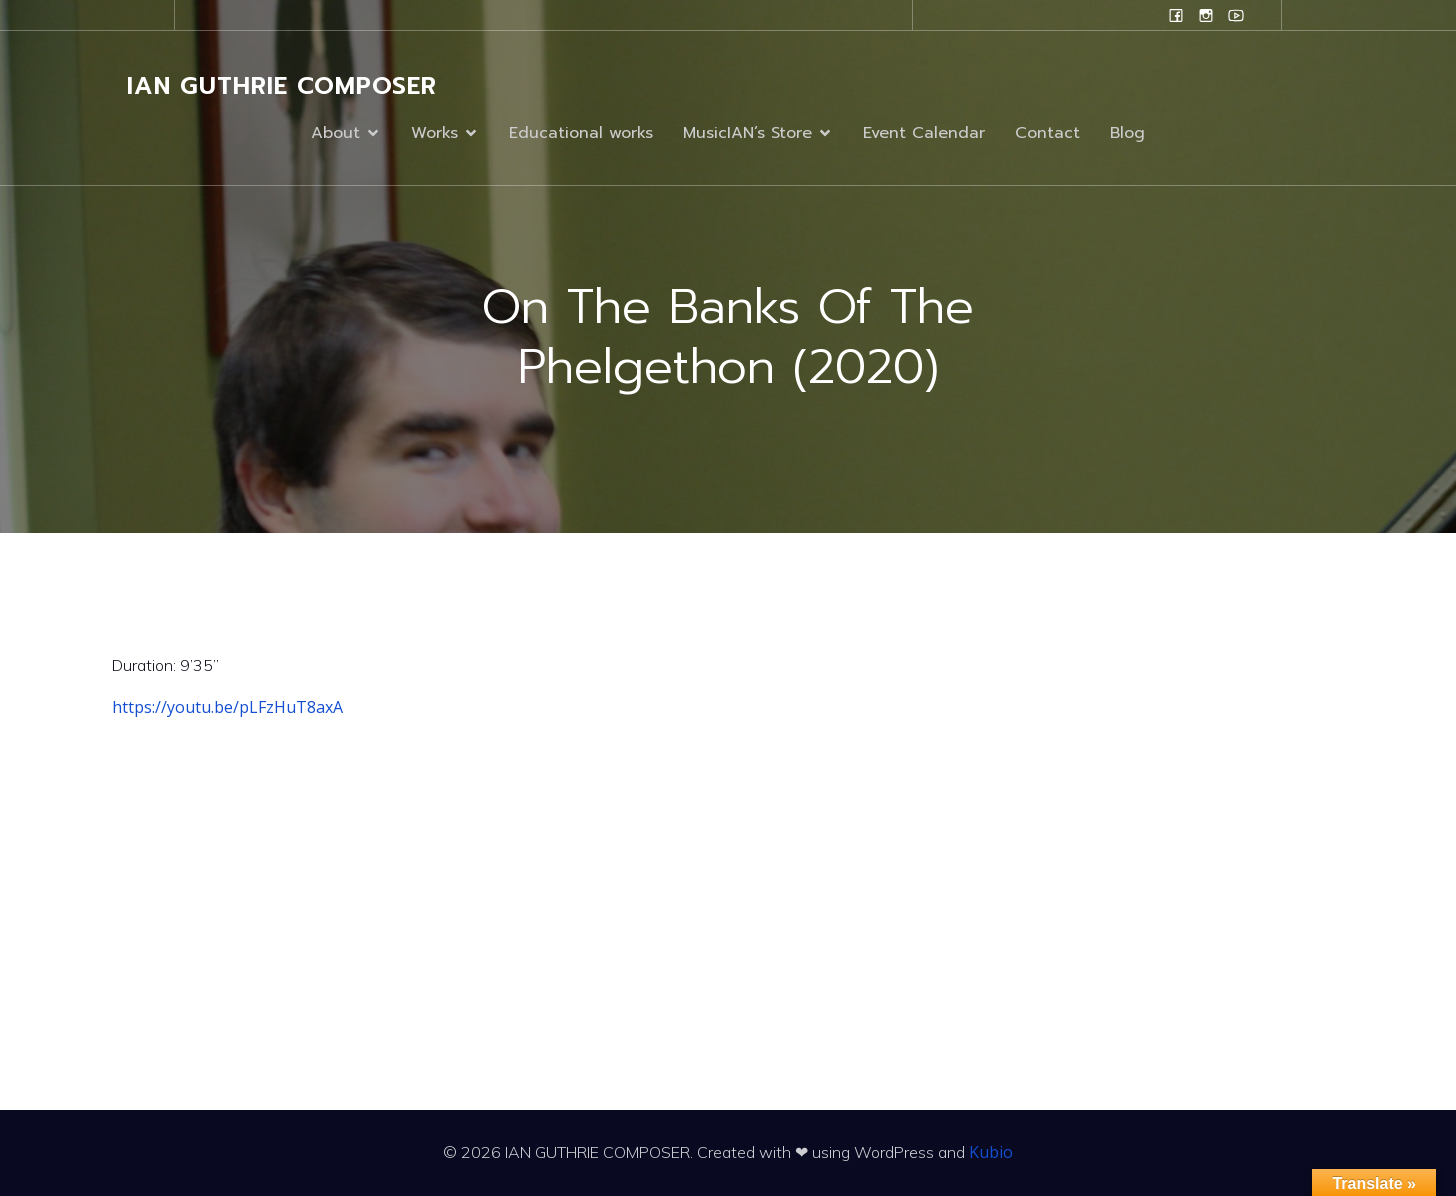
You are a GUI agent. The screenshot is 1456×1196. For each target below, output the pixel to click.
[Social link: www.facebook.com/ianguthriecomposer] (1176, 15)
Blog (1127, 133)
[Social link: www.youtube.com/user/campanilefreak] (1236, 15)
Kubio (991, 1152)
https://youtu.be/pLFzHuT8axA (227, 707)
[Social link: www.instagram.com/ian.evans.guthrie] (1206, 15)
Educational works (581, 133)
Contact (1047, 133)
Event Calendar (924, 133)
